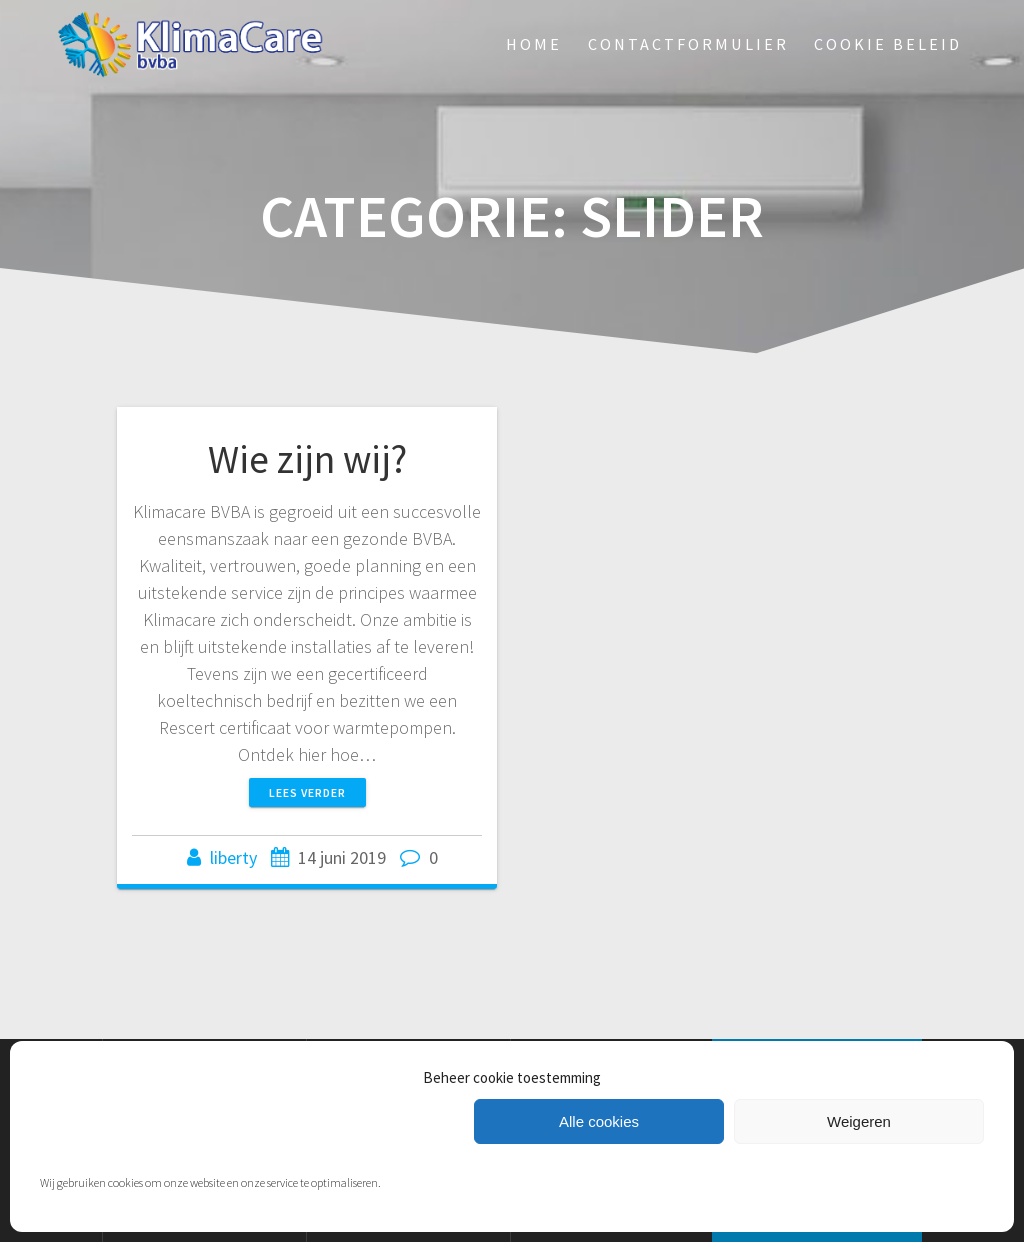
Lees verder (307, 792)
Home (534, 44)
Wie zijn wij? (307, 459)
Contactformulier (688, 44)
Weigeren (859, 1121)
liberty (233, 857)
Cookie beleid (888, 44)
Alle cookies (599, 1121)
